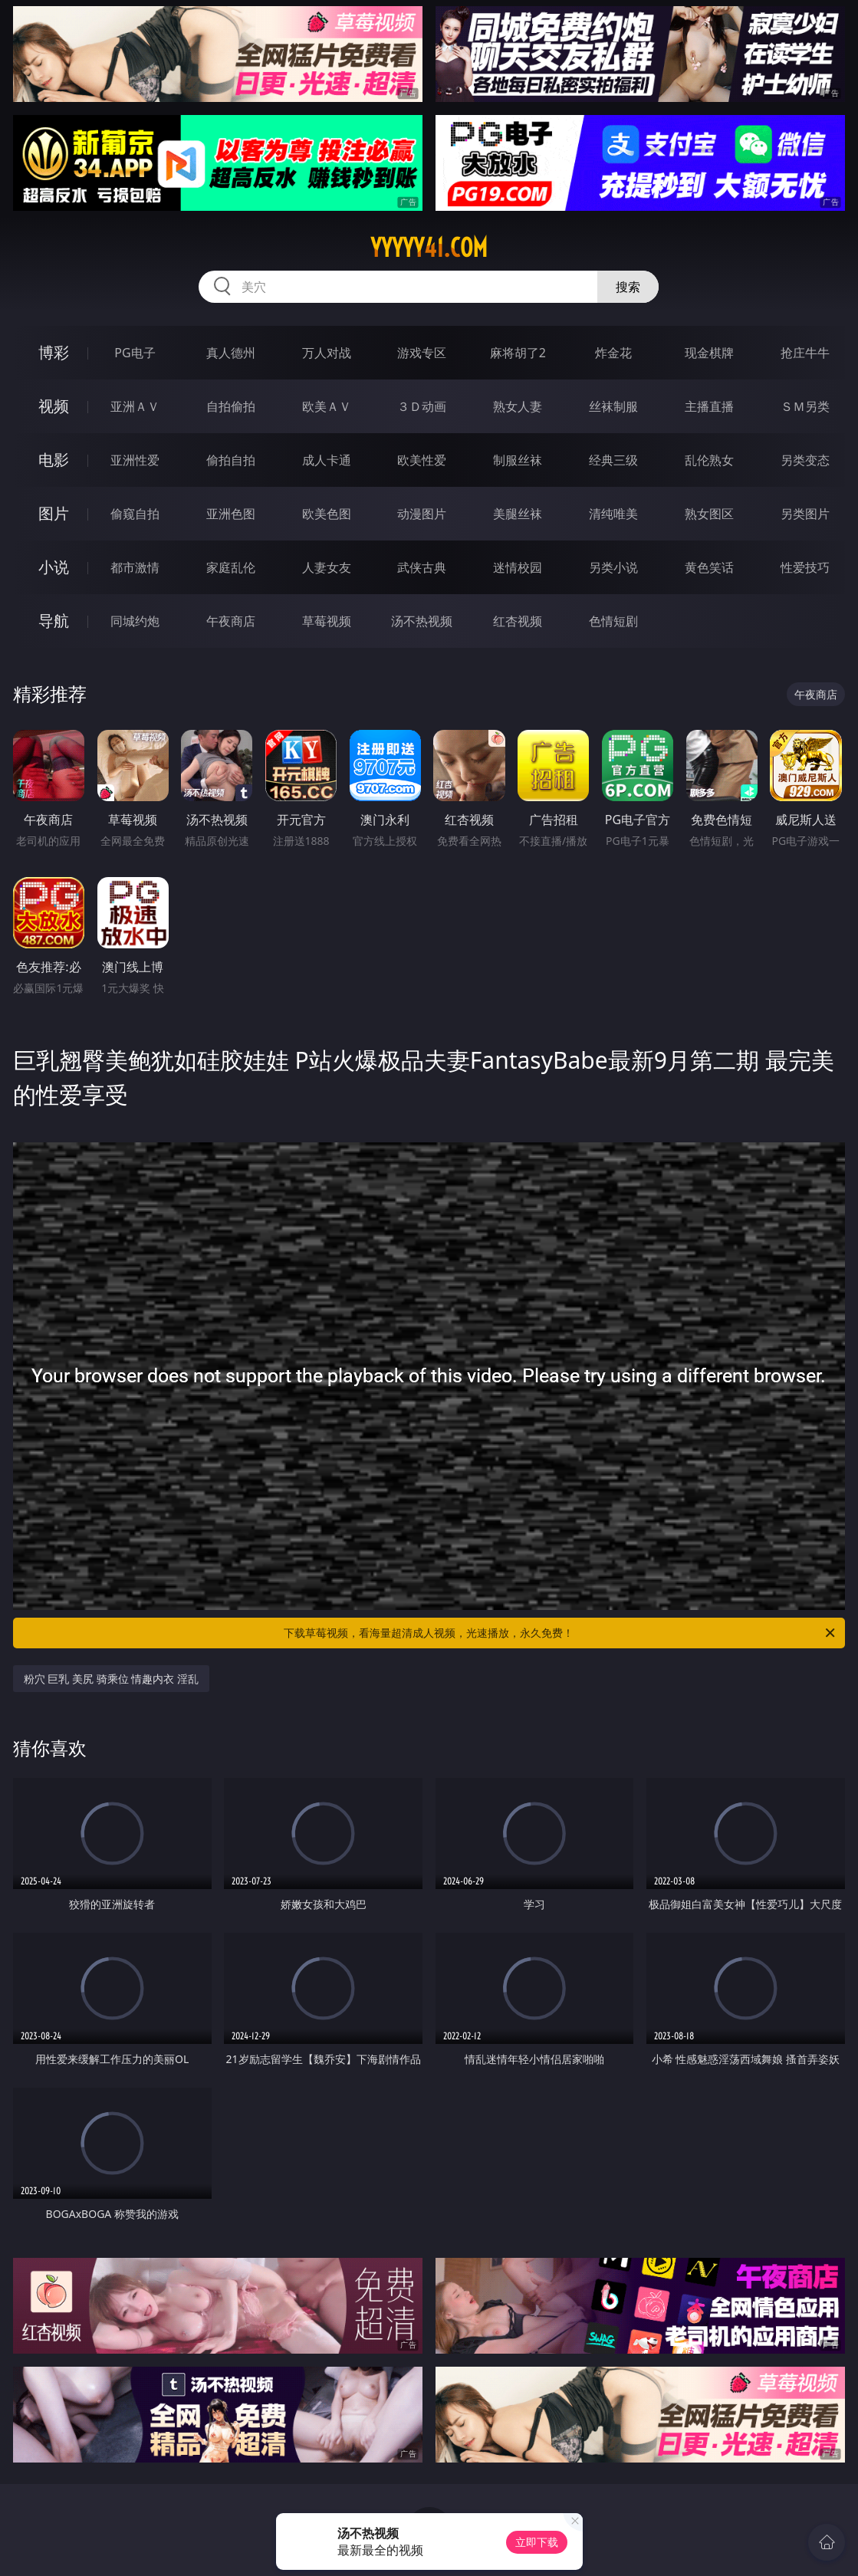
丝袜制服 (613, 406)
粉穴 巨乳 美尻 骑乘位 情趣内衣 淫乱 (111, 1678)
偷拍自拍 (230, 460)
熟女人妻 (517, 406)
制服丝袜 (517, 460)
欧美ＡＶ (326, 406)
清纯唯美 (613, 513)
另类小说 (613, 567)
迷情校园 (517, 567)
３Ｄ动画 (421, 406)
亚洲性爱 (134, 460)
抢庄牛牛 (805, 352)
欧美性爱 (421, 460)
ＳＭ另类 (805, 406)
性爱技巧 (805, 567)
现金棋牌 (709, 352)
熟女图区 (709, 513)
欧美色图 (326, 513)
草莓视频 (326, 621)
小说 (53, 567)
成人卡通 (326, 460)
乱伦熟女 (709, 460)
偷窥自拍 (134, 513)
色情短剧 (613, 621)
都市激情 (134, 567)
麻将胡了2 (518, 352)
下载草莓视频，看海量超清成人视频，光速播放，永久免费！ (560, 1633)
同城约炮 (134, 621)
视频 (53, 406)
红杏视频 (517, 621)
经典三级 (613, 460)
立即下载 (536, 2542)
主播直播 (709, 406)
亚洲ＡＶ (134, 406)
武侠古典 (421, 567)
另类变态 (805, 460)
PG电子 (134, 352)
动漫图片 (421, 513)
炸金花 (613, 352)
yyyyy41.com (429, 247)
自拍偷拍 (230, 406)
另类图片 (805, 513)
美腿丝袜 (517, 513)
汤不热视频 (421, 621)
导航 (53, 620)
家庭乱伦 (230, 567)
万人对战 (326, 352)
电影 (53, 459)
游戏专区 (421, 352)
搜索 (628, 286)
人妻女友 (326, 567)
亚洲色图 (230, 513)
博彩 (53, 352)
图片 (53, 513)
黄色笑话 (709, 567)
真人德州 (230, 352)
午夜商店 (230, 621)
